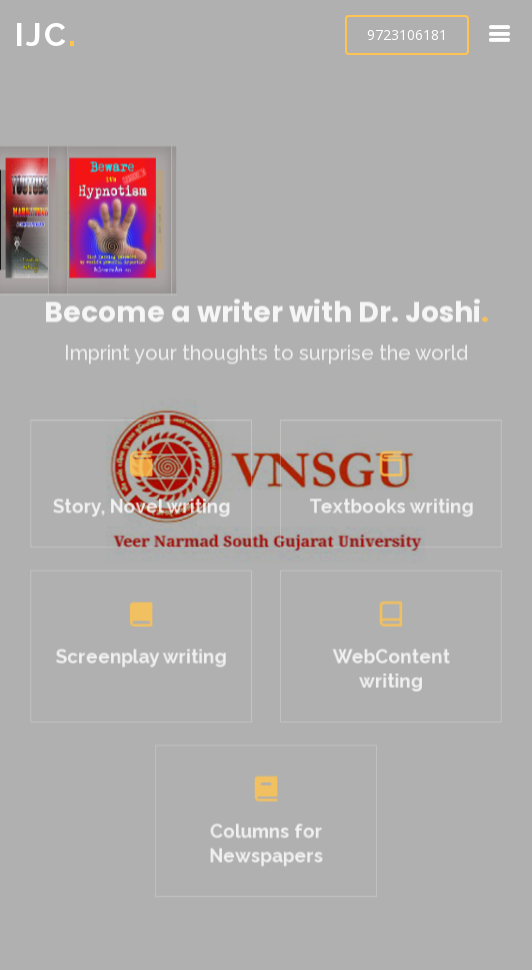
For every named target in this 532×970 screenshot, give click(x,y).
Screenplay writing (145, 660)
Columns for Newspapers (266, 839)
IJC (46, 34)
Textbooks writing (386, 514)
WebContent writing (386, 671)
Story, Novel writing (145, 514)
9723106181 (407, 34)
